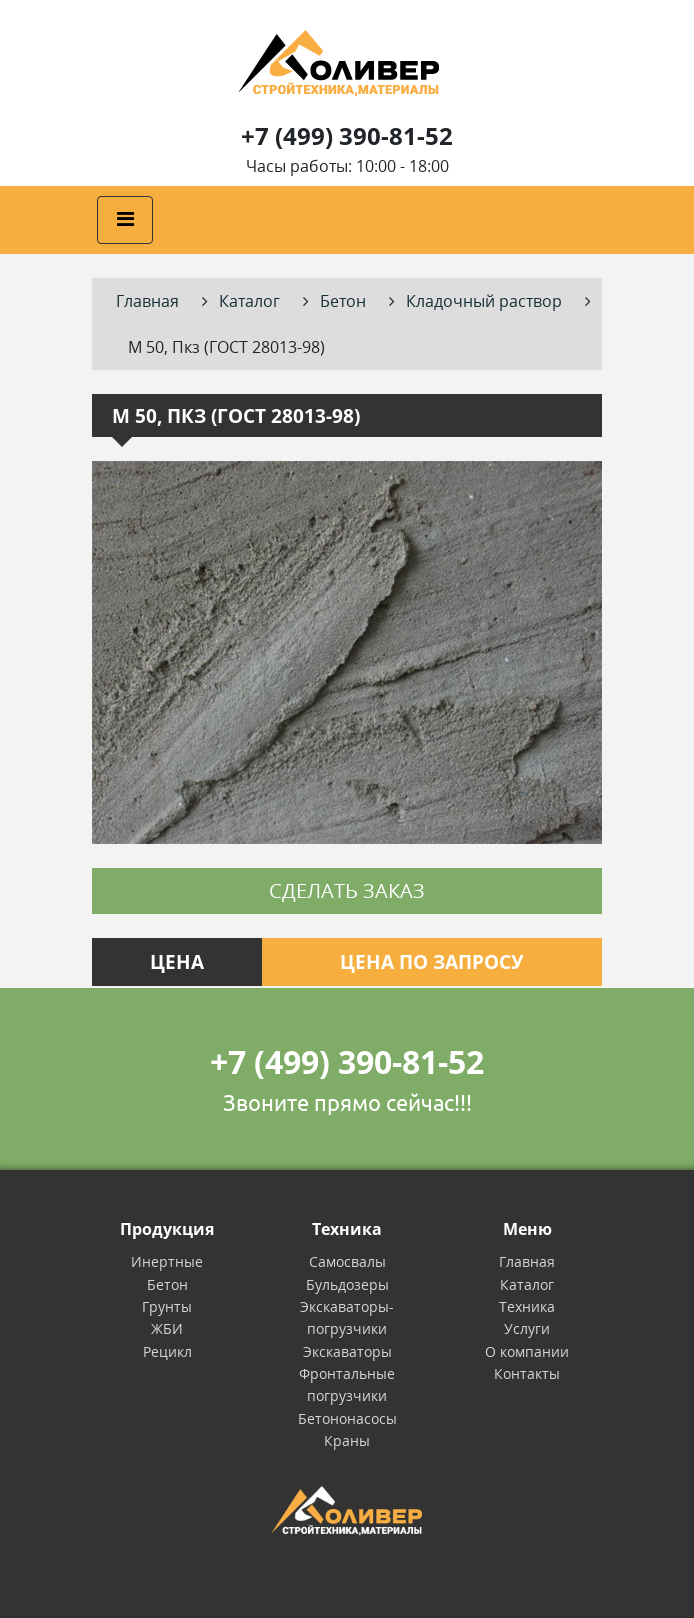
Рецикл (167, 1351)
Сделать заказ (347, 890)
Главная (527, 1261)
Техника (527, 1306)
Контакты (527, 1373)
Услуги (527, 1328)
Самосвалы (347, 1261)
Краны (347, 1440)
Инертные (167, 1261)
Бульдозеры (347, 1284)
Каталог (527, 1284)
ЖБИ (167, 1328)
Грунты (167, 1306)
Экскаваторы (347, 1351)
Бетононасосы (347, 1418)
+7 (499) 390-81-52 (347, 135)
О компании (527, 1351)
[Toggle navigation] (125, 220)
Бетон (167, 1284)
